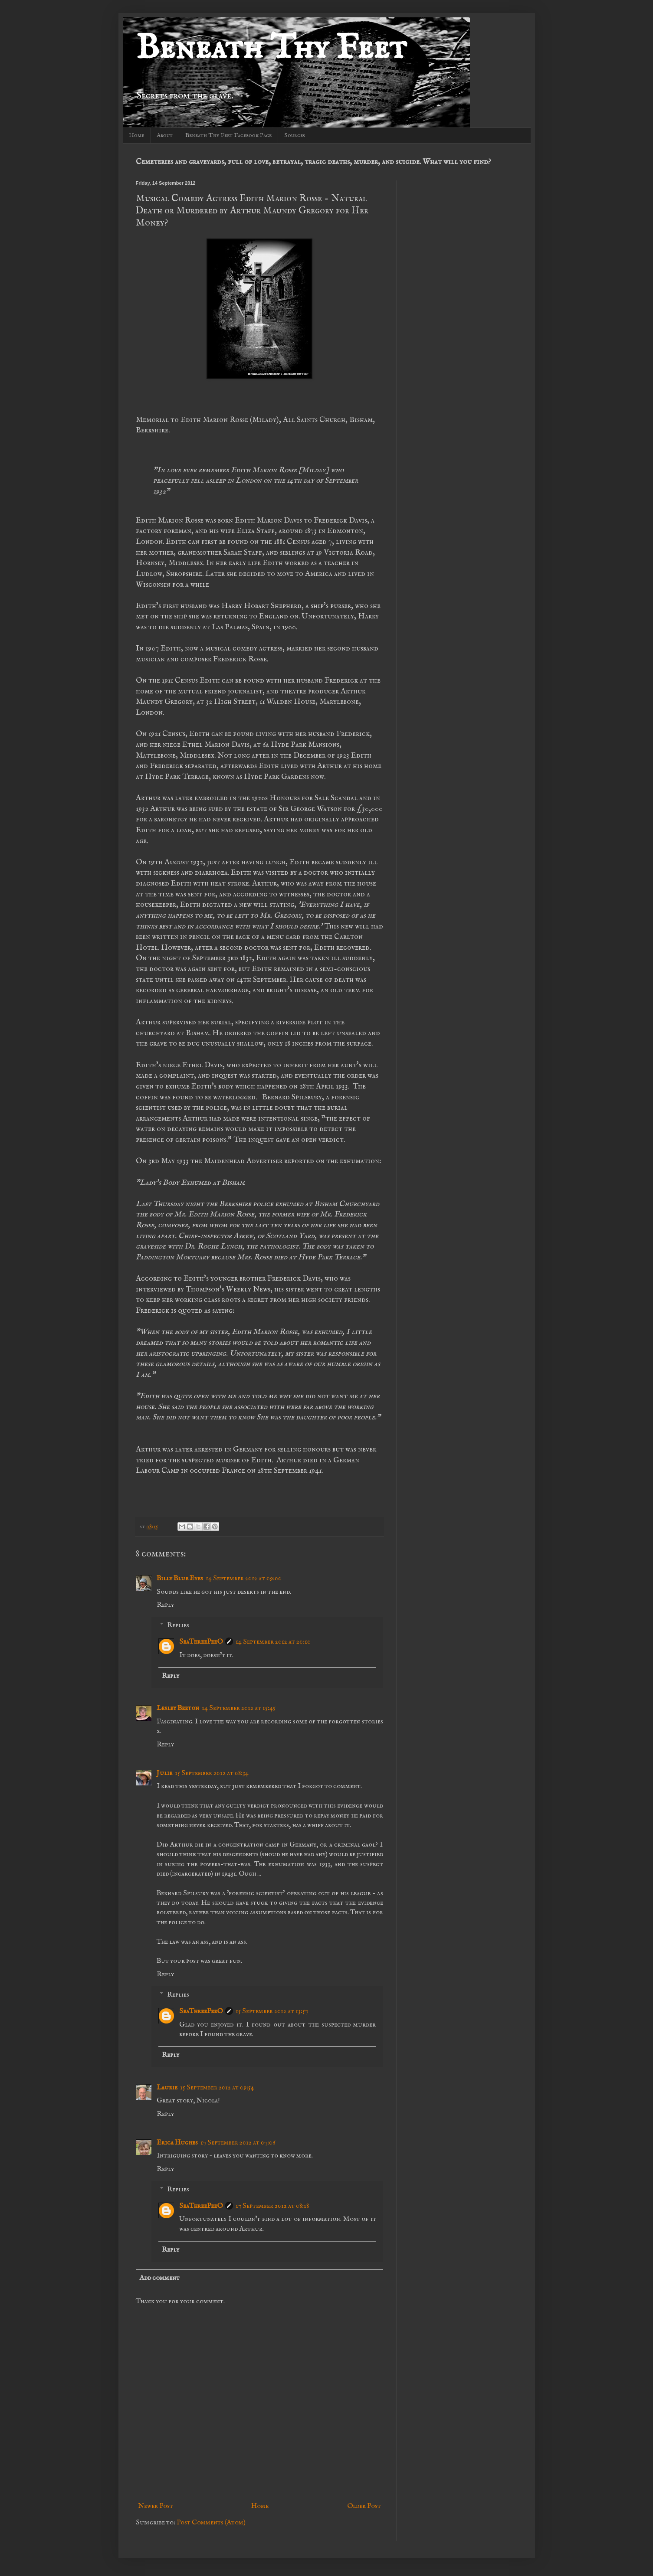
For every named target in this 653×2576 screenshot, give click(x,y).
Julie (164, 1773)
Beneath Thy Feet (271, 49)
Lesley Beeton (178, 1708)
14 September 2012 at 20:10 (273, 1642)
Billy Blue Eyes (180, 1578)
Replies (178, 1625)
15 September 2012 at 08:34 (212, 1773)
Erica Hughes (177, 2142)
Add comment (159, 2278)
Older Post (364, 2506)
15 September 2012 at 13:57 (272, 2011)
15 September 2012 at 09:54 (217, 2087)
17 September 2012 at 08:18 (272, 2206)
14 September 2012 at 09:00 (244, 1578)
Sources (294, 135)
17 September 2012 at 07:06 (238, 2142)
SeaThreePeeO (201, 1642)
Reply (165, 1605)
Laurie (167, 2087)
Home (136, 135)
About (165, 135)
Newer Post (155, 2506)
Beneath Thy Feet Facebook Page (228, 135)
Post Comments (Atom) (211, 2522)
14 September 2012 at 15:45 (239, 1708)
